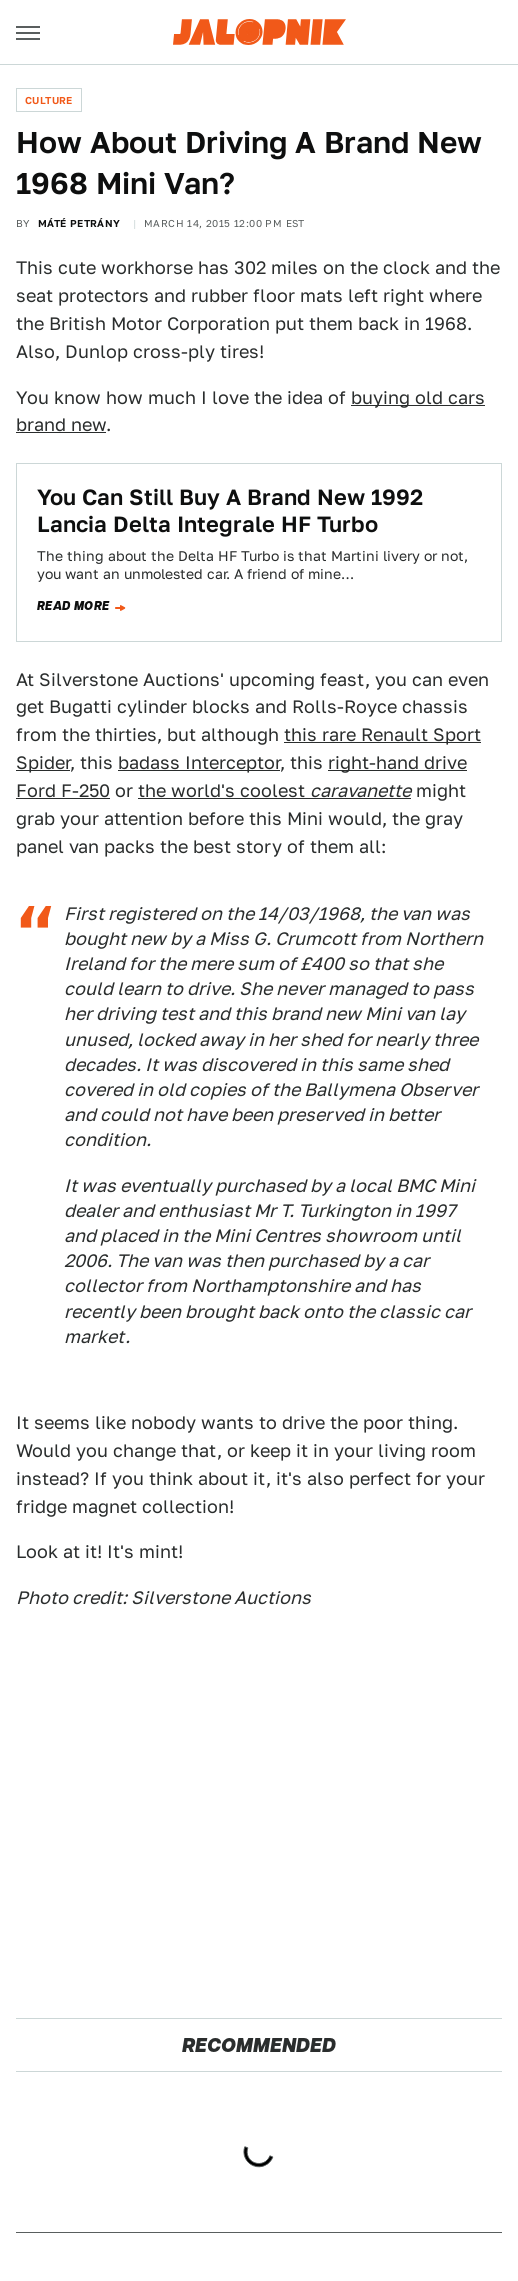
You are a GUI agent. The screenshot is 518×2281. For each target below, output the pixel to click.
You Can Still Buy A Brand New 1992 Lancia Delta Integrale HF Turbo (230, 510)
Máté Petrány (79, 223)
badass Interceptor (199, 762)
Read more (73, 606)
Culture (49, 100)
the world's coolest (274, 790)
